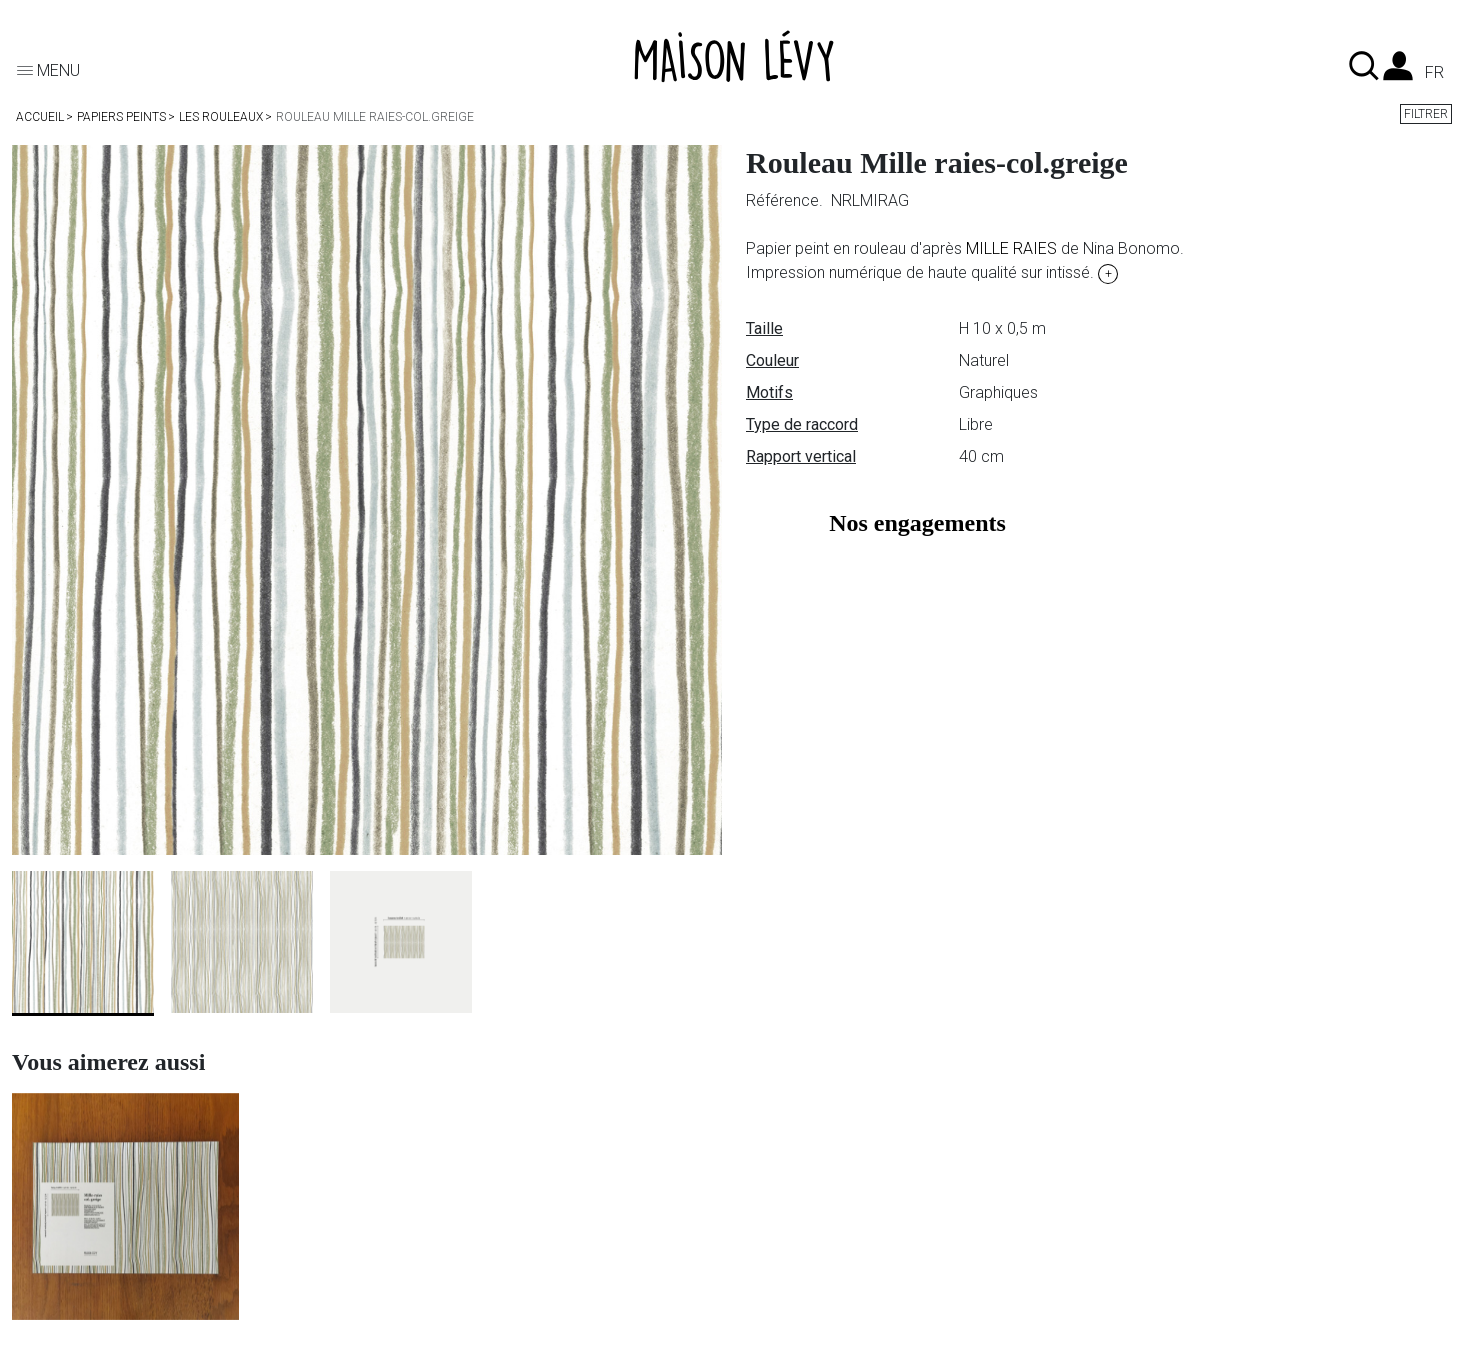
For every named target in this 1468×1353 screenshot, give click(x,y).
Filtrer (1426, 114)
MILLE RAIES (1011, 248)
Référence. (786, 200)
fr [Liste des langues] (1434, 73)
